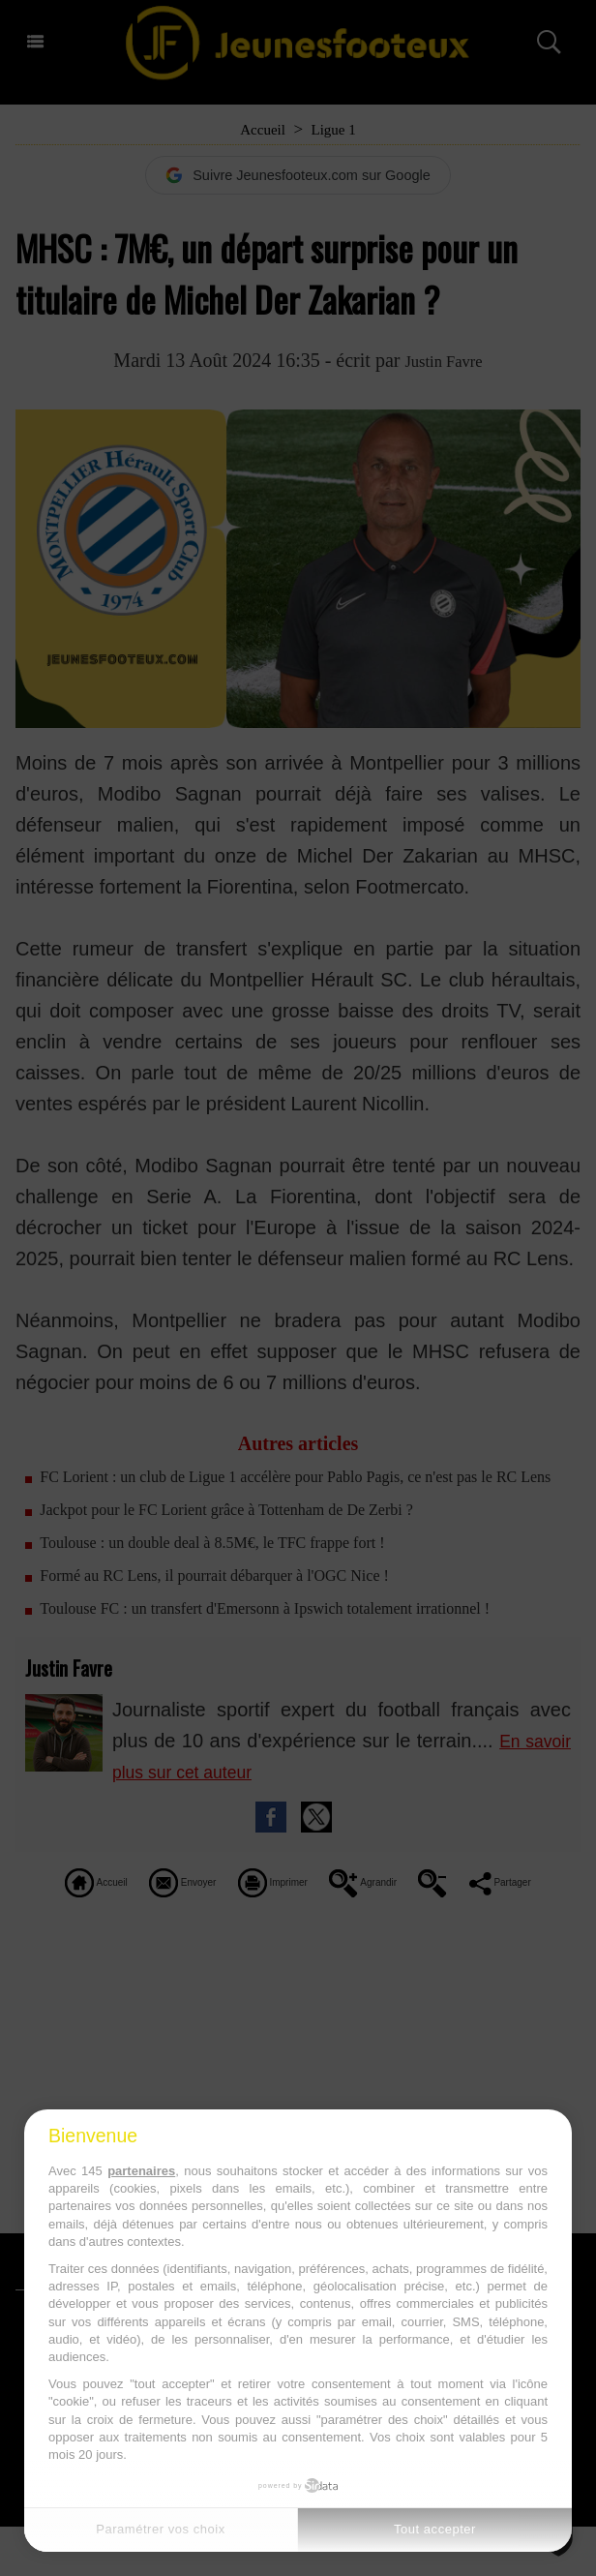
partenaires (141, 2171)
